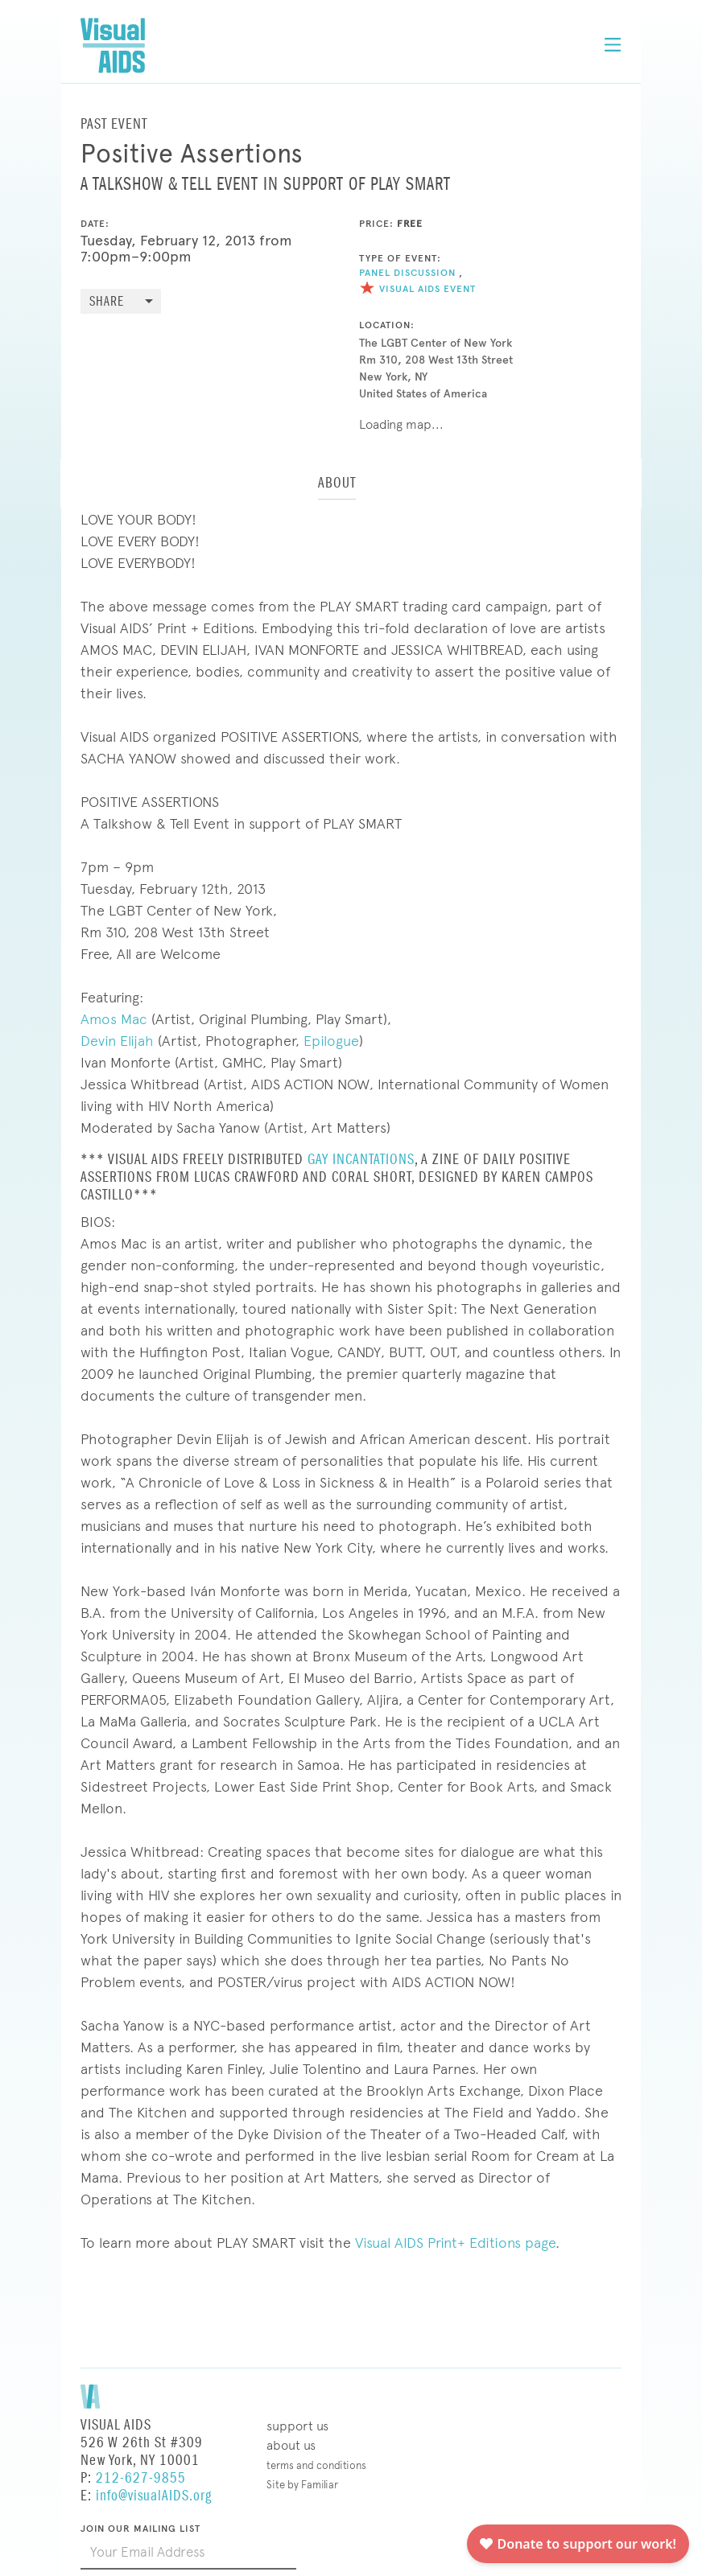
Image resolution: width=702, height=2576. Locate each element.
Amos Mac (114, 1018)
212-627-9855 (141, 2478)
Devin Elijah (117, 1040)
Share (106, 302)
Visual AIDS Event (417, 288)
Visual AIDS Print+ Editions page (455, 2242)
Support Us (297, 2426)
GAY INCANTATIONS (361, 1160)
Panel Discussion (407, 272)
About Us (291, 2445)
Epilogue (331, 1040)
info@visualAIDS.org (154, 2496)
